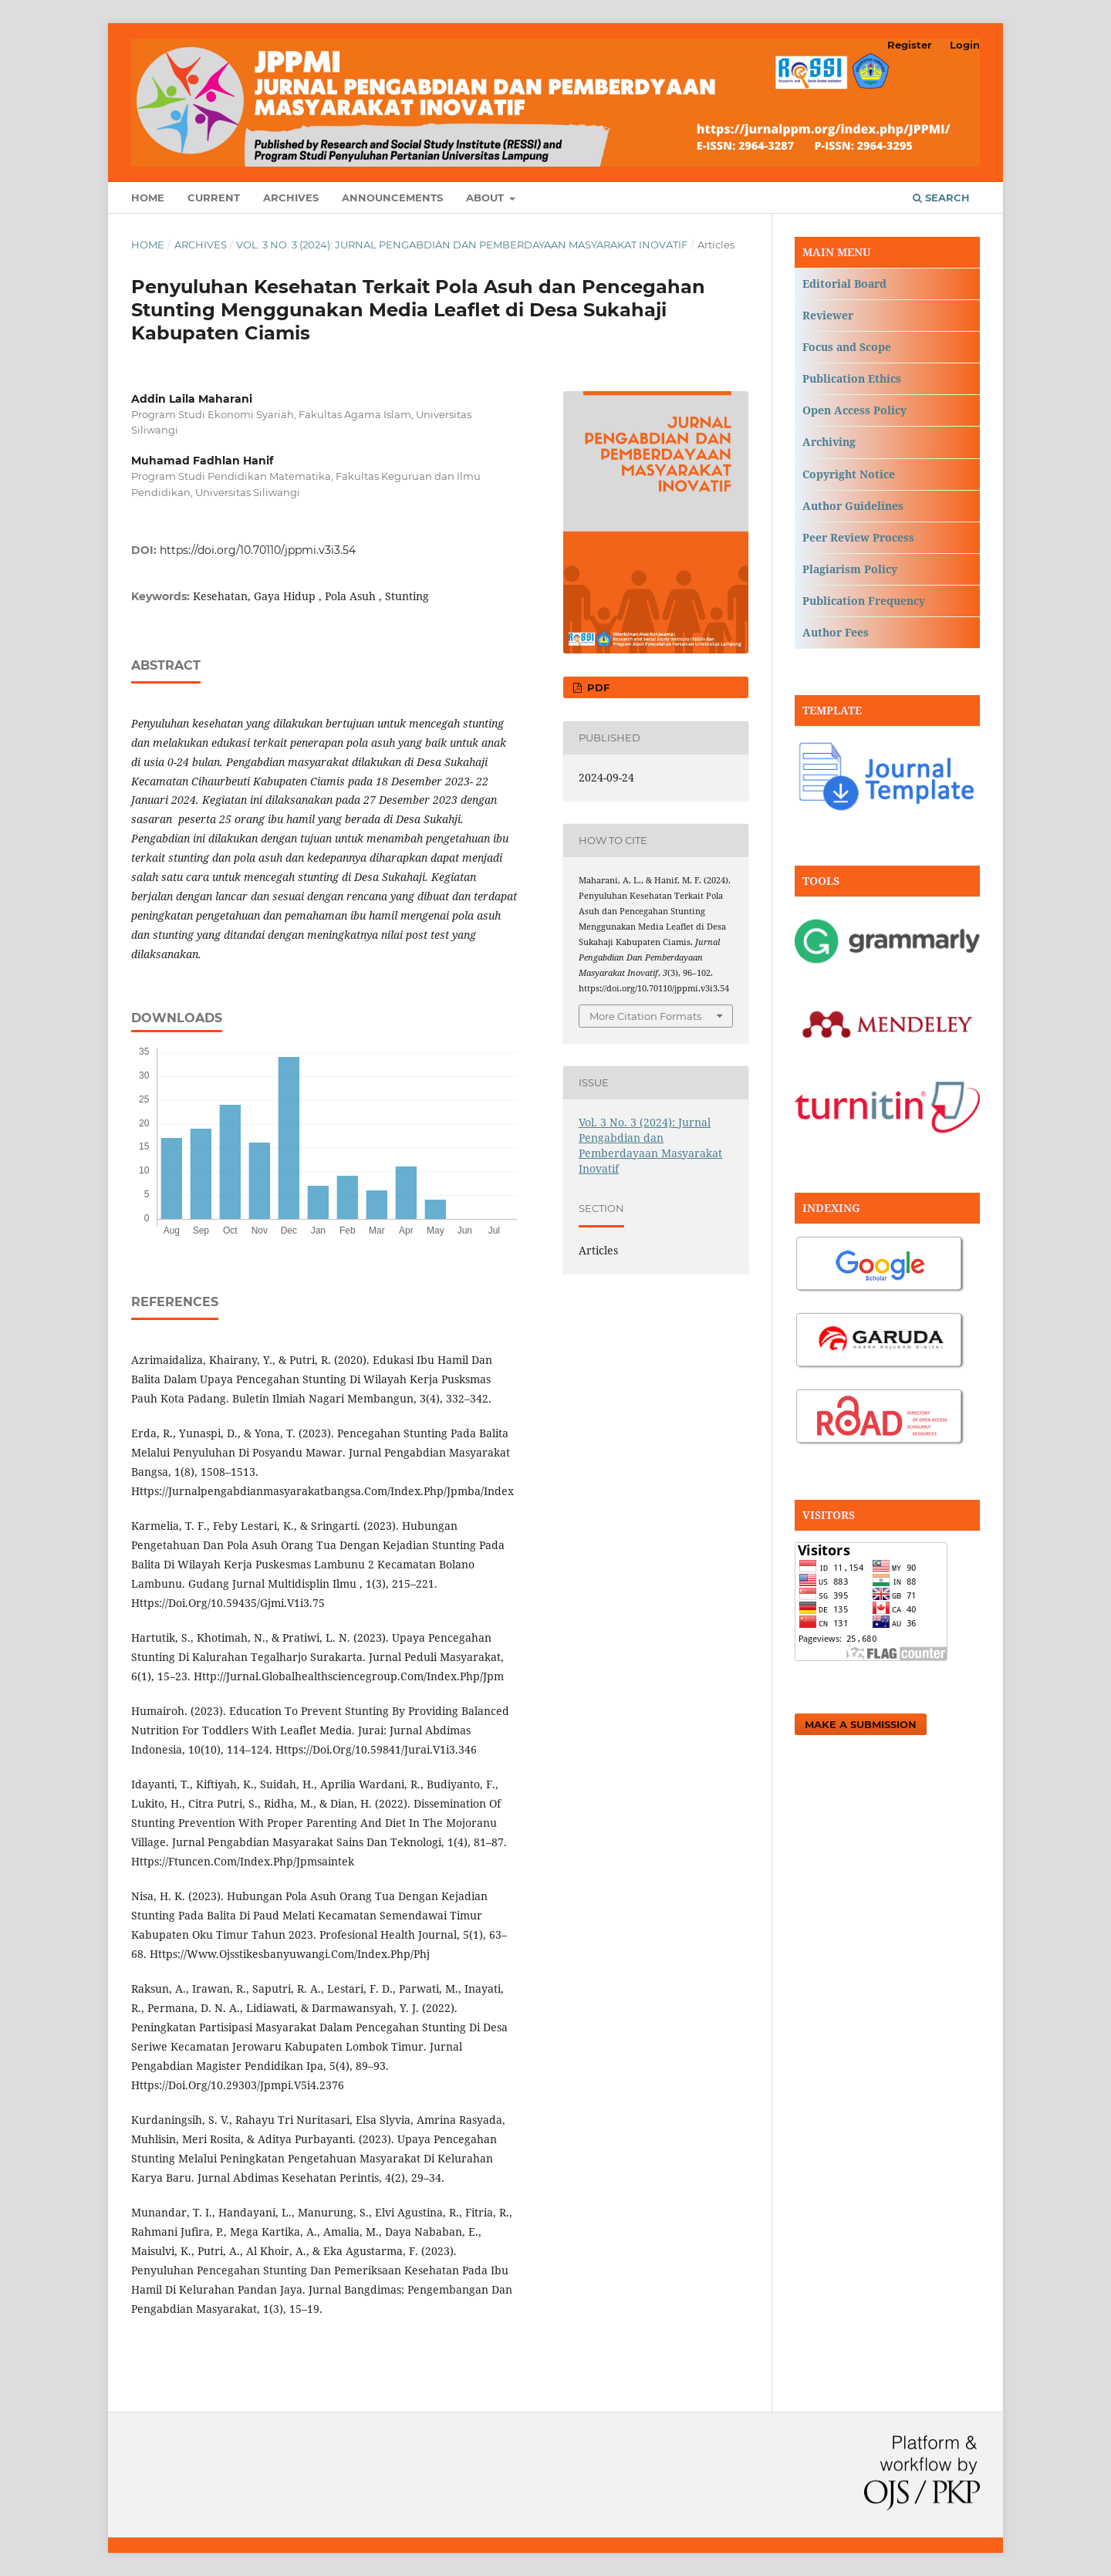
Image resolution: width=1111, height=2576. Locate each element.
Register (909, 45)
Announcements (392, 197)
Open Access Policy (854, 410)
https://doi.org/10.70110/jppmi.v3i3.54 (258, 550)
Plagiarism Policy (849, 569)
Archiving (829, 441)
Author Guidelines (852, 505)
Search (941, 197)
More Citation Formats (645, 1016)
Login (965, 45)
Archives (291, 197)
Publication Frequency (863, 600)
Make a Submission (861, 1724)
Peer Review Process (858, 537)
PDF (597, 687)
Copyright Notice (848, 474)
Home (147, 197)
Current (213, 197)
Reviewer (827, 315)
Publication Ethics (851, 378)
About (486, 197)
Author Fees (835, 632)
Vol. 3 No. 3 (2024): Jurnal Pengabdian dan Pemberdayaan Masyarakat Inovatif (461, 244)
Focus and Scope (846, 346)
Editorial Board (844, 283)
